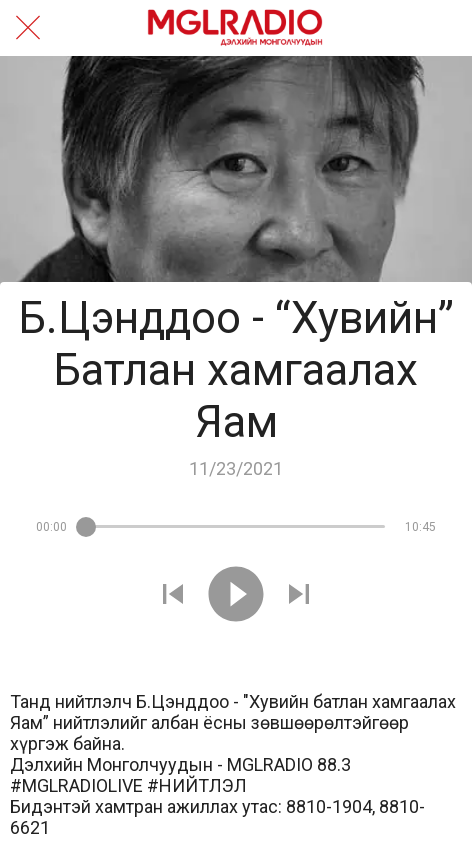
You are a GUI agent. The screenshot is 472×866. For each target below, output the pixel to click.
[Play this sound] (236, 596)
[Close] (28, 28)
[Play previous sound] (173, 596)
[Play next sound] (299, 596)
